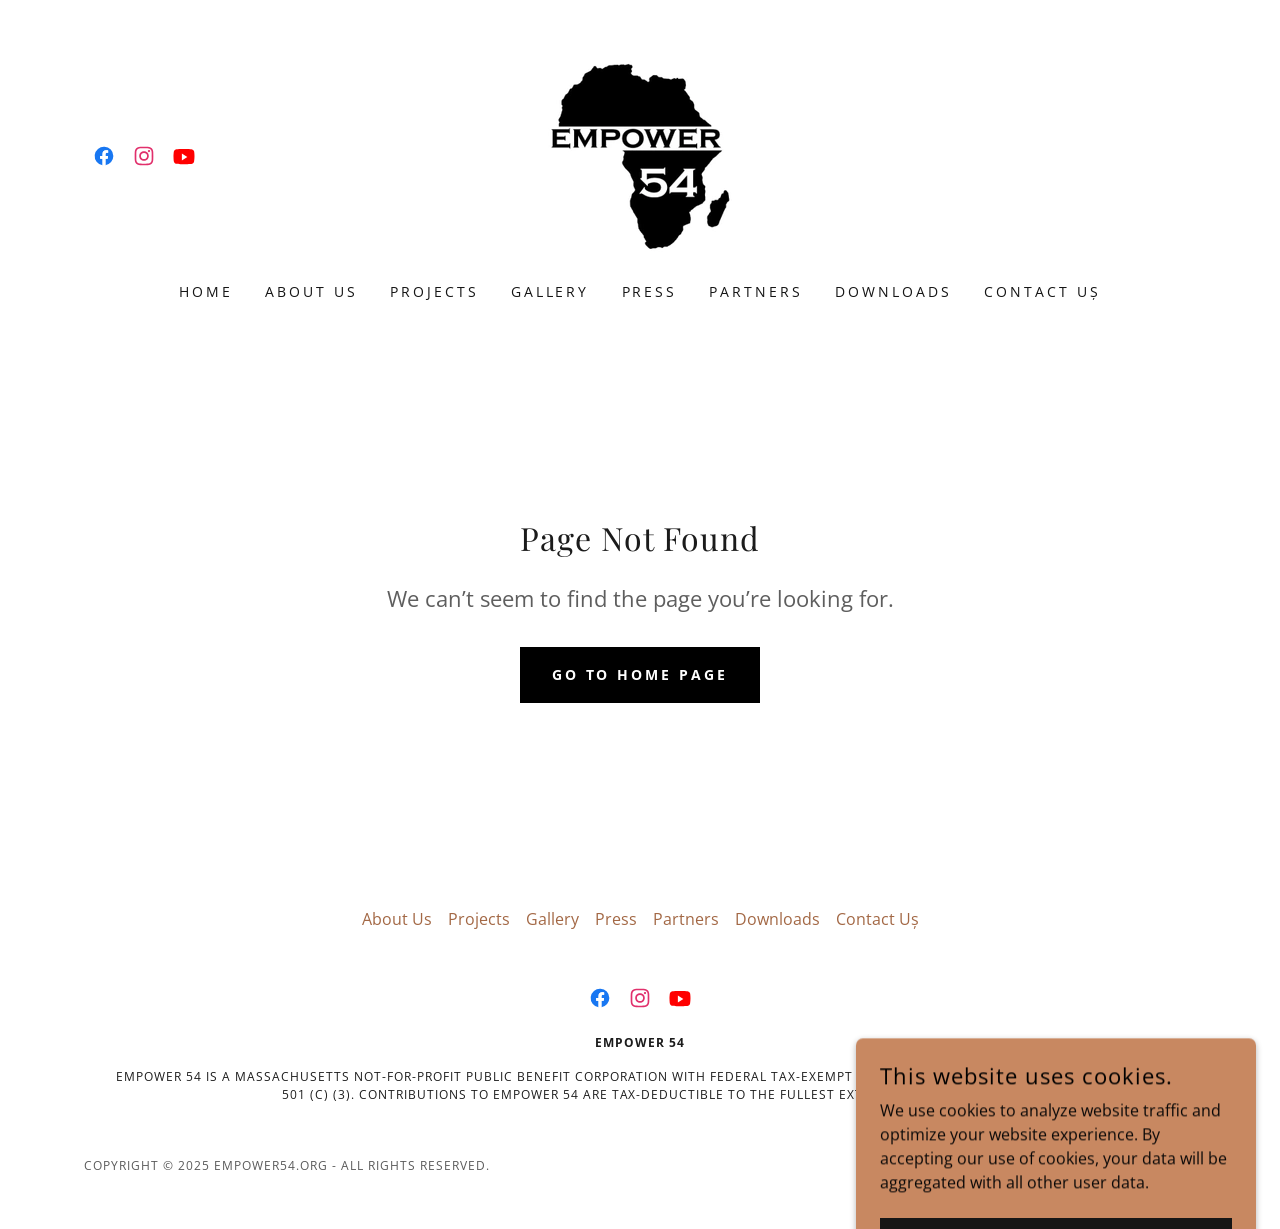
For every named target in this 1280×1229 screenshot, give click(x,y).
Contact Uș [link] (1042, 291)
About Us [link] (311, 291)
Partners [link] (756, 291)
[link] (104, 156)
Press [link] (650, 291)
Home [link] (206, 291)
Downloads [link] (893, 291)
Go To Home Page (640, 674)
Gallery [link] (550, 291)
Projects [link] (434, 291)
